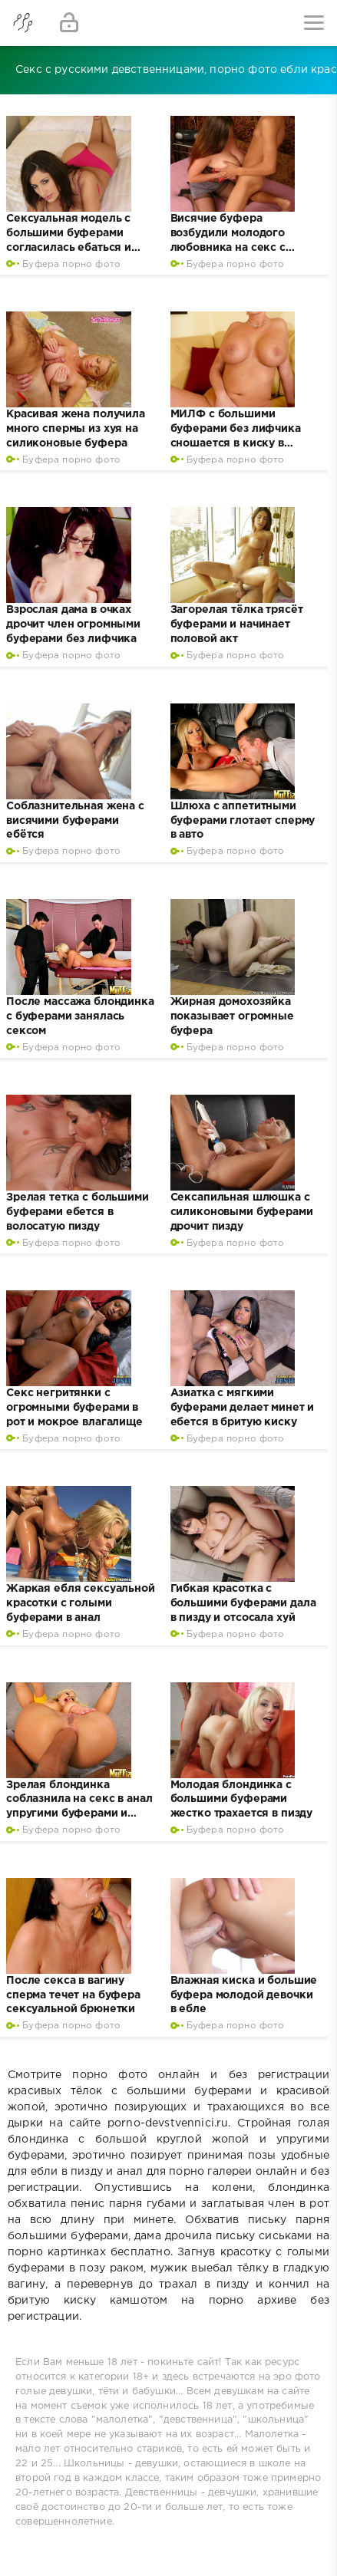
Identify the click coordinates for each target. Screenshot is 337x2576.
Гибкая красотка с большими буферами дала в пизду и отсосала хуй (243, 1603)
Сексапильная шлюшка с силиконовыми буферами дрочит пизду (241, 1212)
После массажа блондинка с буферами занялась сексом (80, 1016)
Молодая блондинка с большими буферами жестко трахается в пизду (241, 1799)
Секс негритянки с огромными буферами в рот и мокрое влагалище (74, 1407)
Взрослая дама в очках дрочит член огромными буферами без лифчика (73, 624)
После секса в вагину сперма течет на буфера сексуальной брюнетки (73, 1995)
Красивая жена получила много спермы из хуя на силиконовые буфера (75, 429)
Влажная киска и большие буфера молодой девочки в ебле (244, 1995)
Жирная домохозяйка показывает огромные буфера (232, 1016)
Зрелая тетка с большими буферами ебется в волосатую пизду (77, 1212)
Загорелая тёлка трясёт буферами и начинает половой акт (236, 624)
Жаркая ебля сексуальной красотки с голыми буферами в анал (80, 1603)
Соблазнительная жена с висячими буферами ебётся (75, 821)
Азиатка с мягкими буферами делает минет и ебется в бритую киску (242, 1407)
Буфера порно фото (71, 264)
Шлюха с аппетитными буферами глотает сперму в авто (243, 821)
